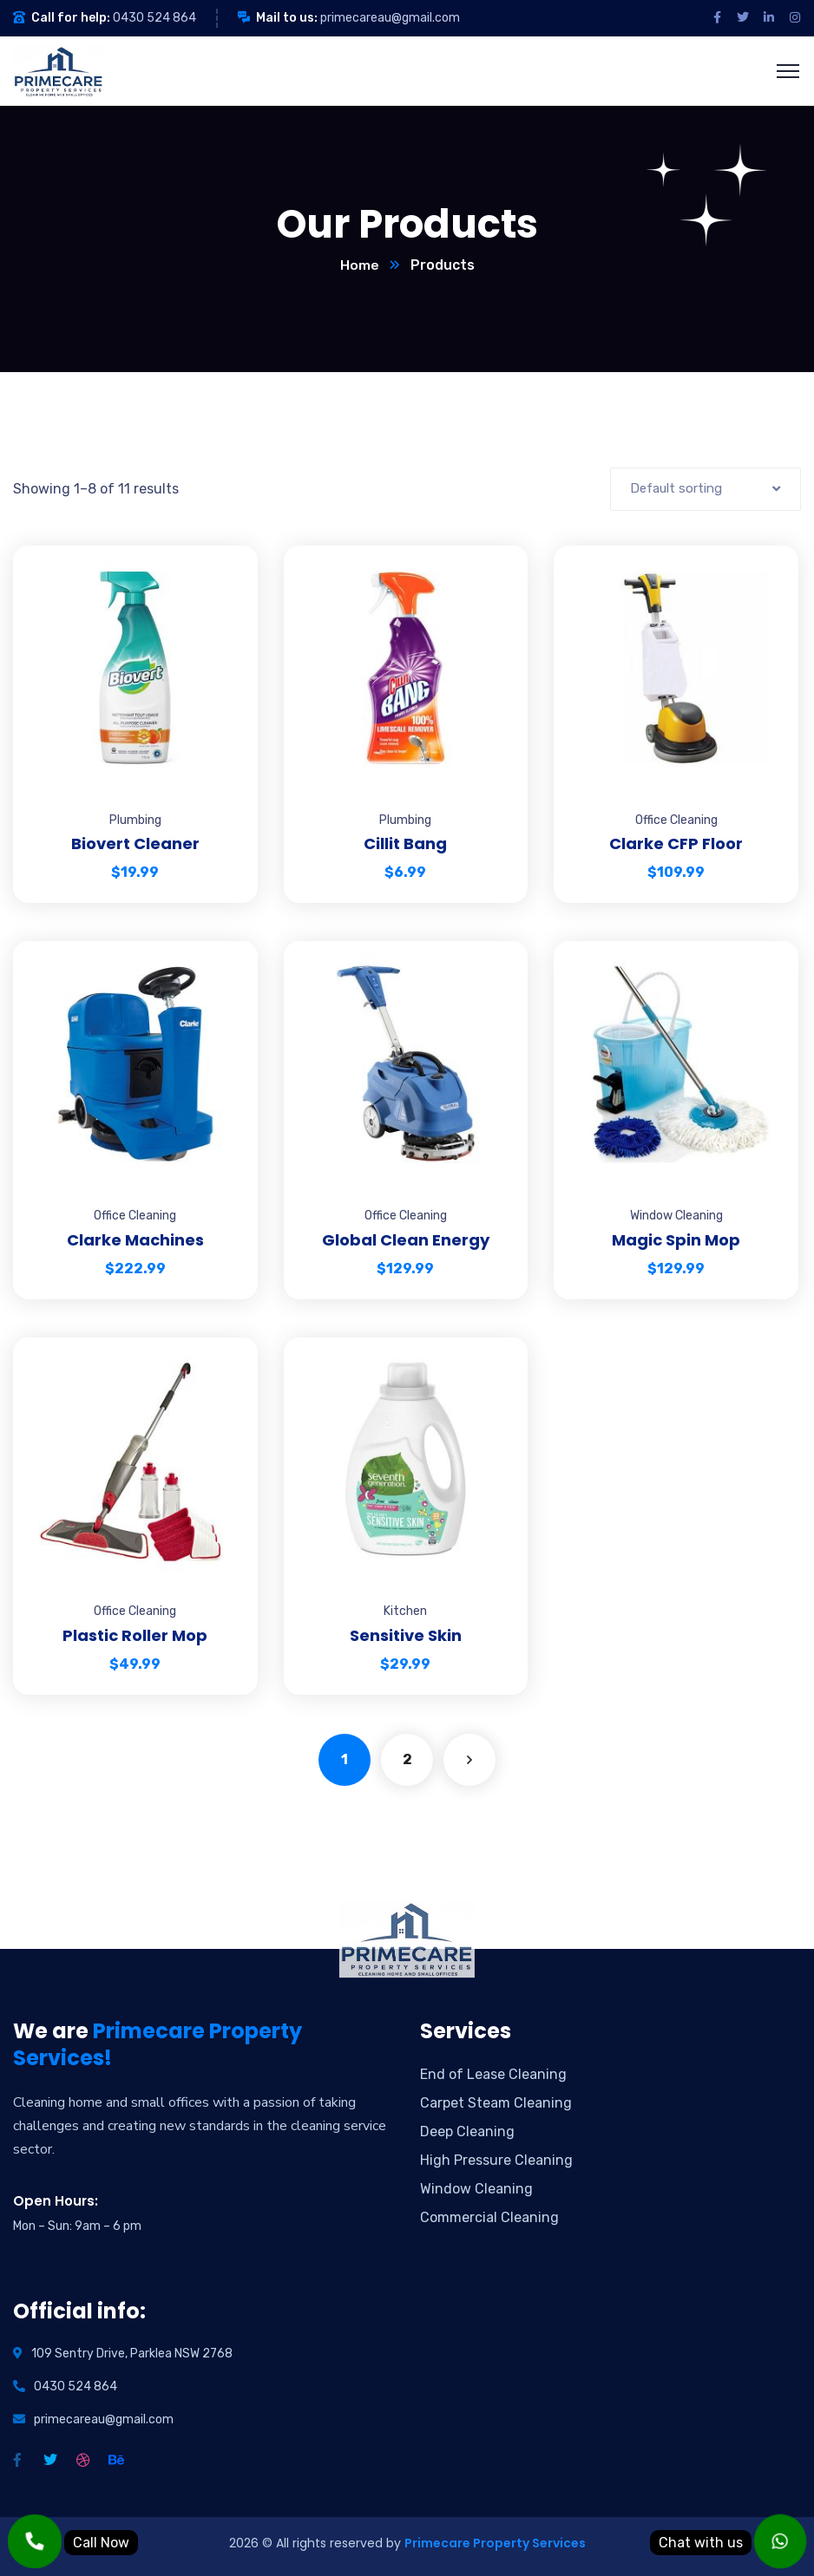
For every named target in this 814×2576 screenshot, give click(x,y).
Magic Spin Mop (676, 1241)
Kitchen (405, 1612)
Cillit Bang (405, 844)
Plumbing (135, 821)
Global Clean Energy (405, 1241)
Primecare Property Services (495, 2544)
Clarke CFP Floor (676, 844)
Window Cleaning (676, 1216)
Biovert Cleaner (135, 844)
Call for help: (70, 17)
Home (359, 266)
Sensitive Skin (406, 1636)
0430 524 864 (154, 17)
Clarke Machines (135, 1241)
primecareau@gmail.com (390, 17)
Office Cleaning (676, 821)
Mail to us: (287, 17)
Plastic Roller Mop (134, 1636)
